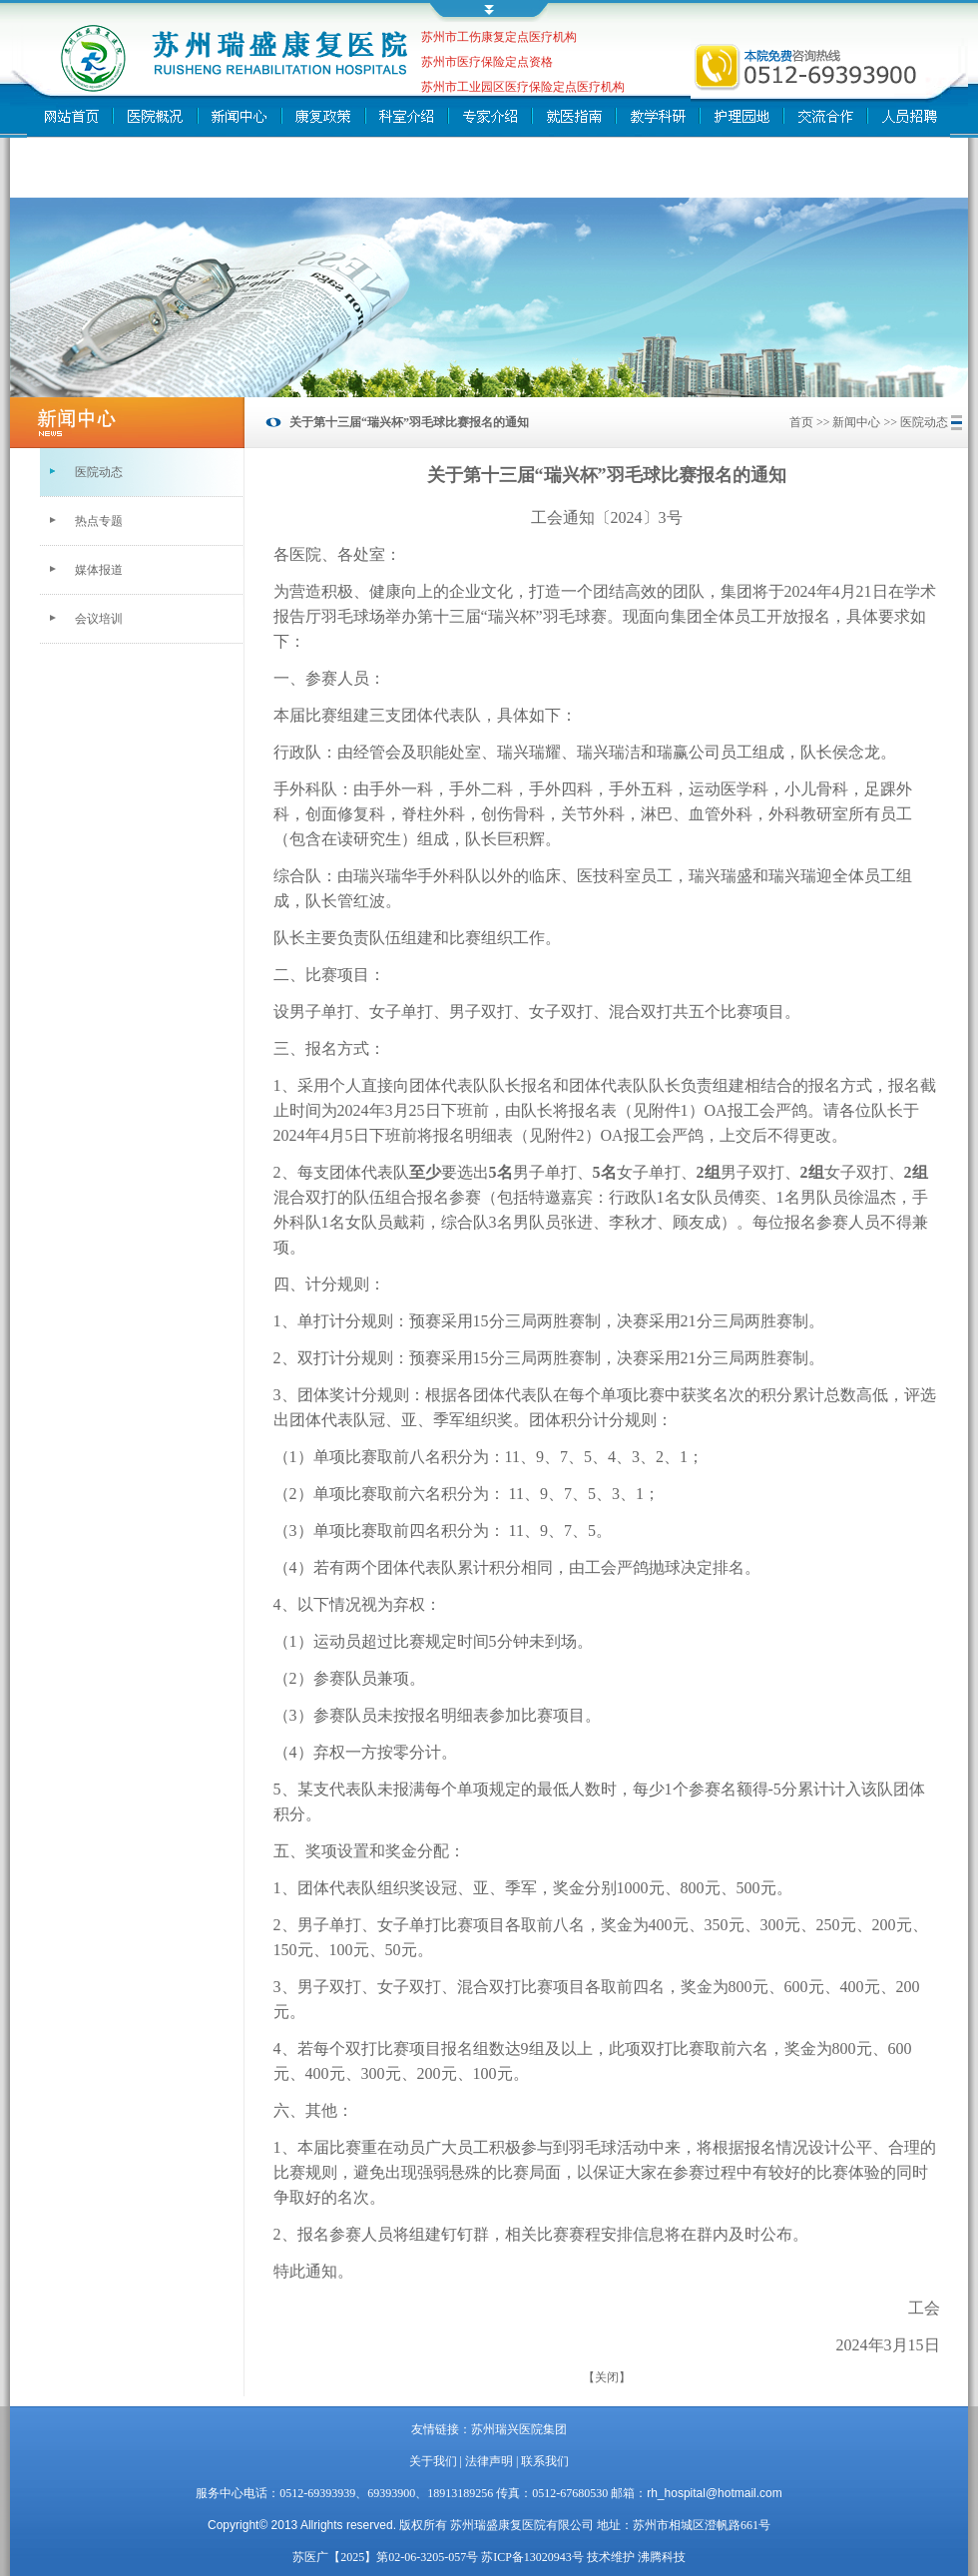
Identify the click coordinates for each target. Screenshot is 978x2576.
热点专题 (99, 521)
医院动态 (99, 472)
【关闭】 (607, 2377)
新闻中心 (856, 422)
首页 (801, 422)
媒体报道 (99, 570)
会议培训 (99, 619)
